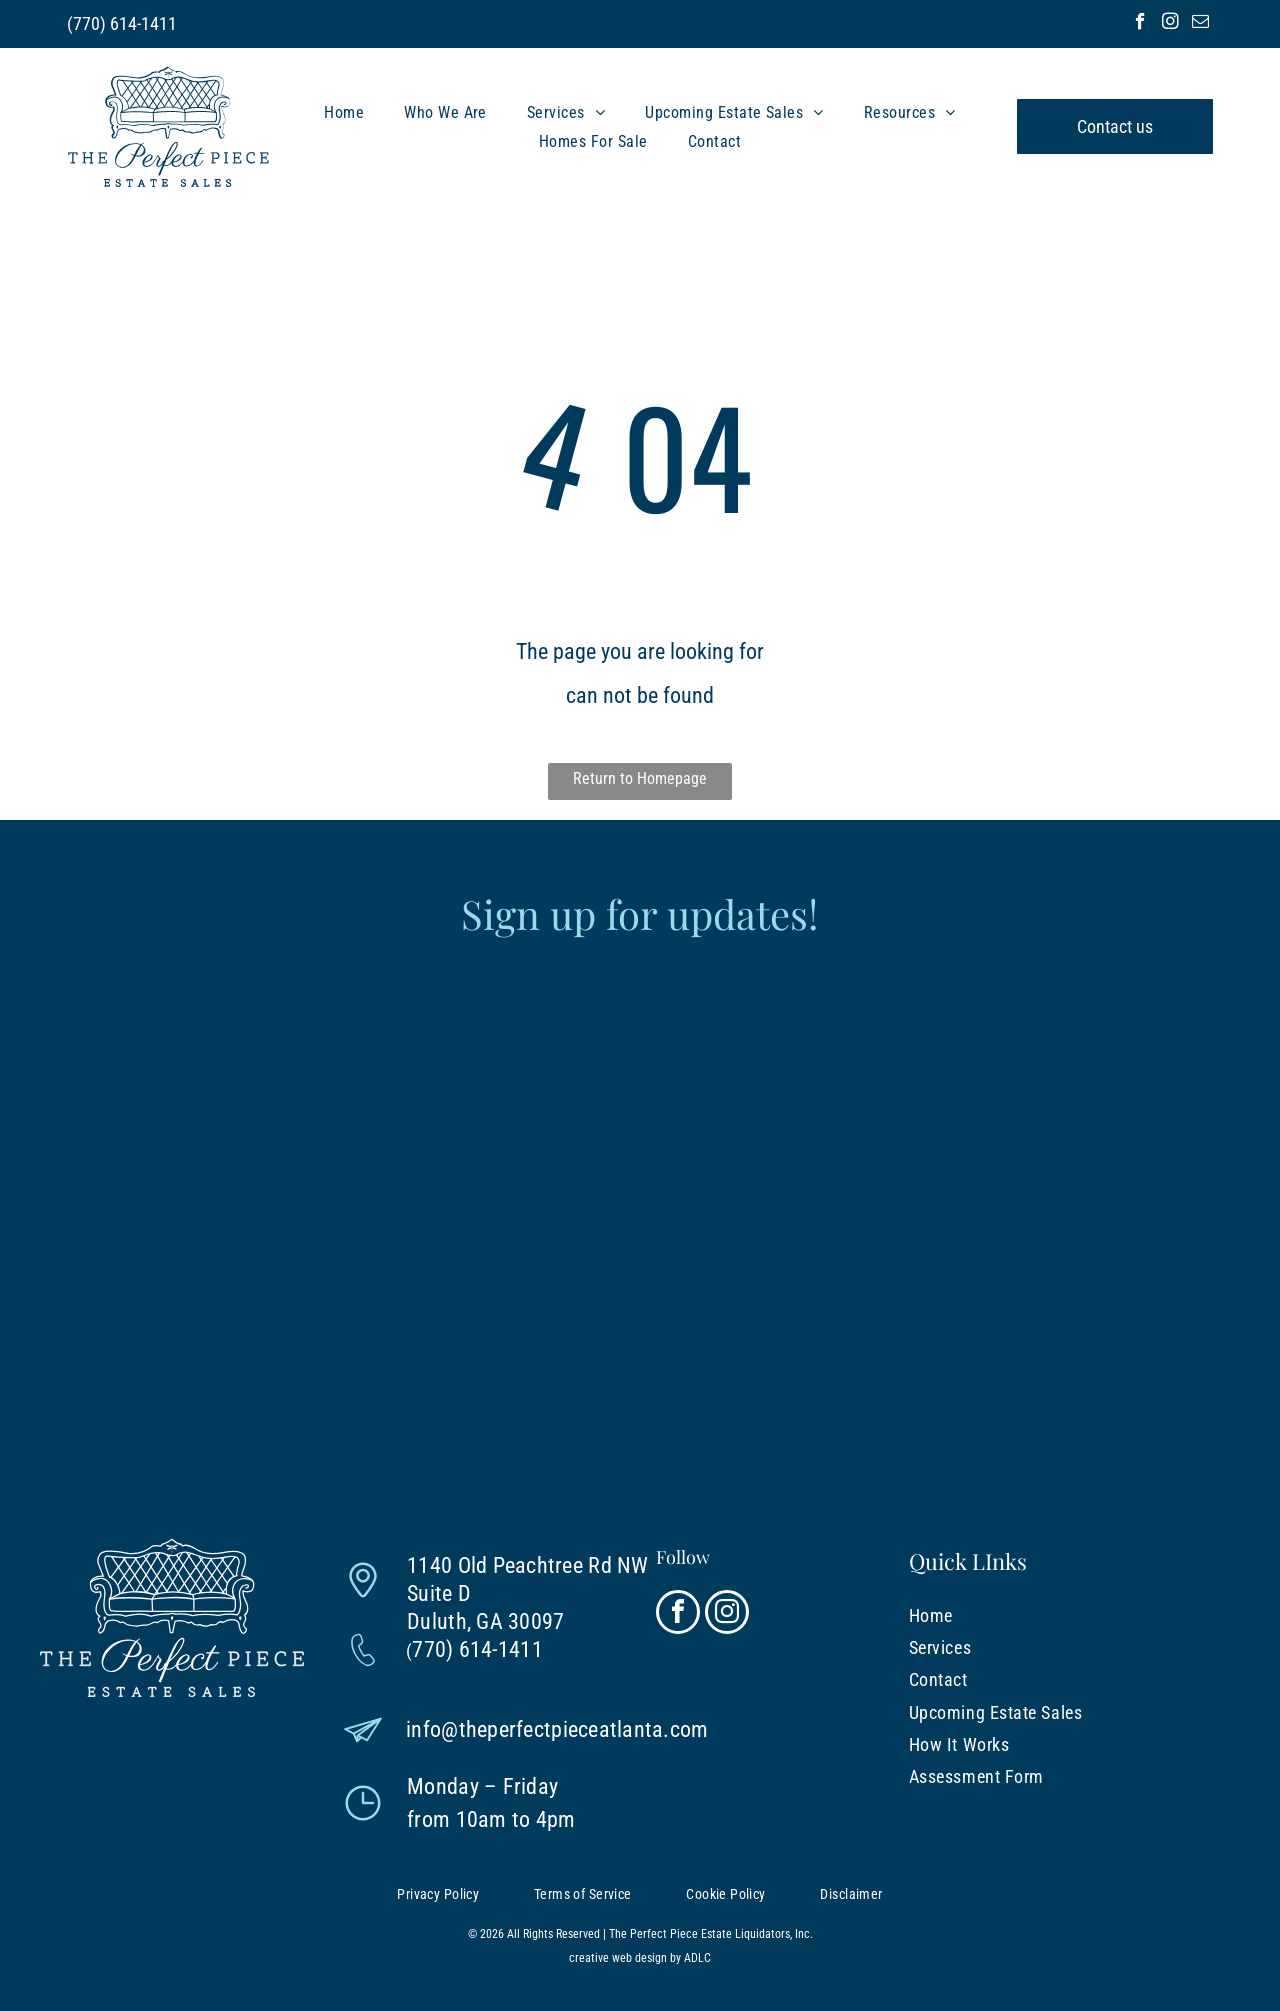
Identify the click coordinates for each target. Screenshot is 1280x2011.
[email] (1200, 24)
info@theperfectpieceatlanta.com (557, 1729)
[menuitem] (344, 111)
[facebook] (1140, 24)
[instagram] (1170, 24)
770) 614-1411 (125, 23)
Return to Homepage (640, 778)
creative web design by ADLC (640, 1958)
